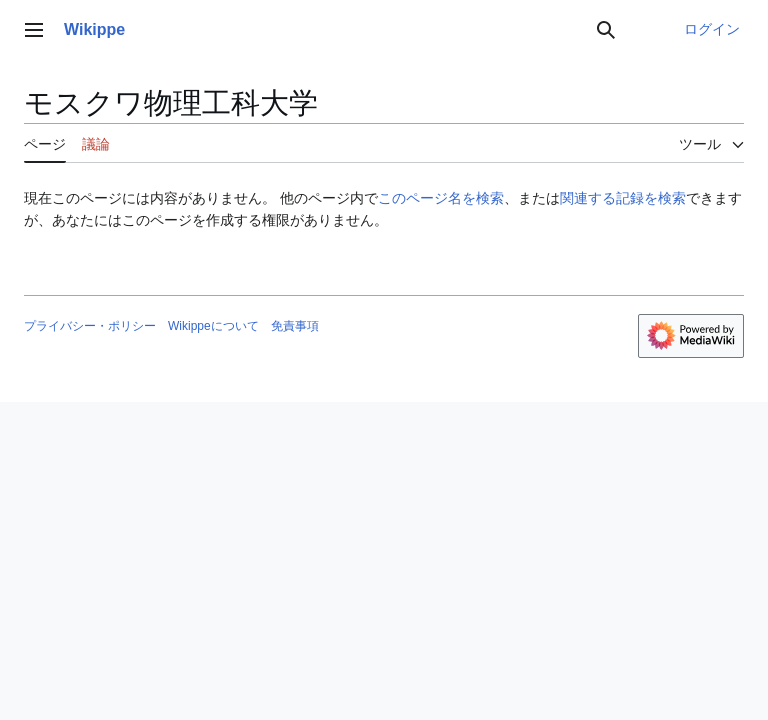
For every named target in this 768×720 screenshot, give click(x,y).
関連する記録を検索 (623, 198)
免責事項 (295, 326)
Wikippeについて (213, 326)
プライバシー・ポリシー (90, 326)
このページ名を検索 (441, 198)
